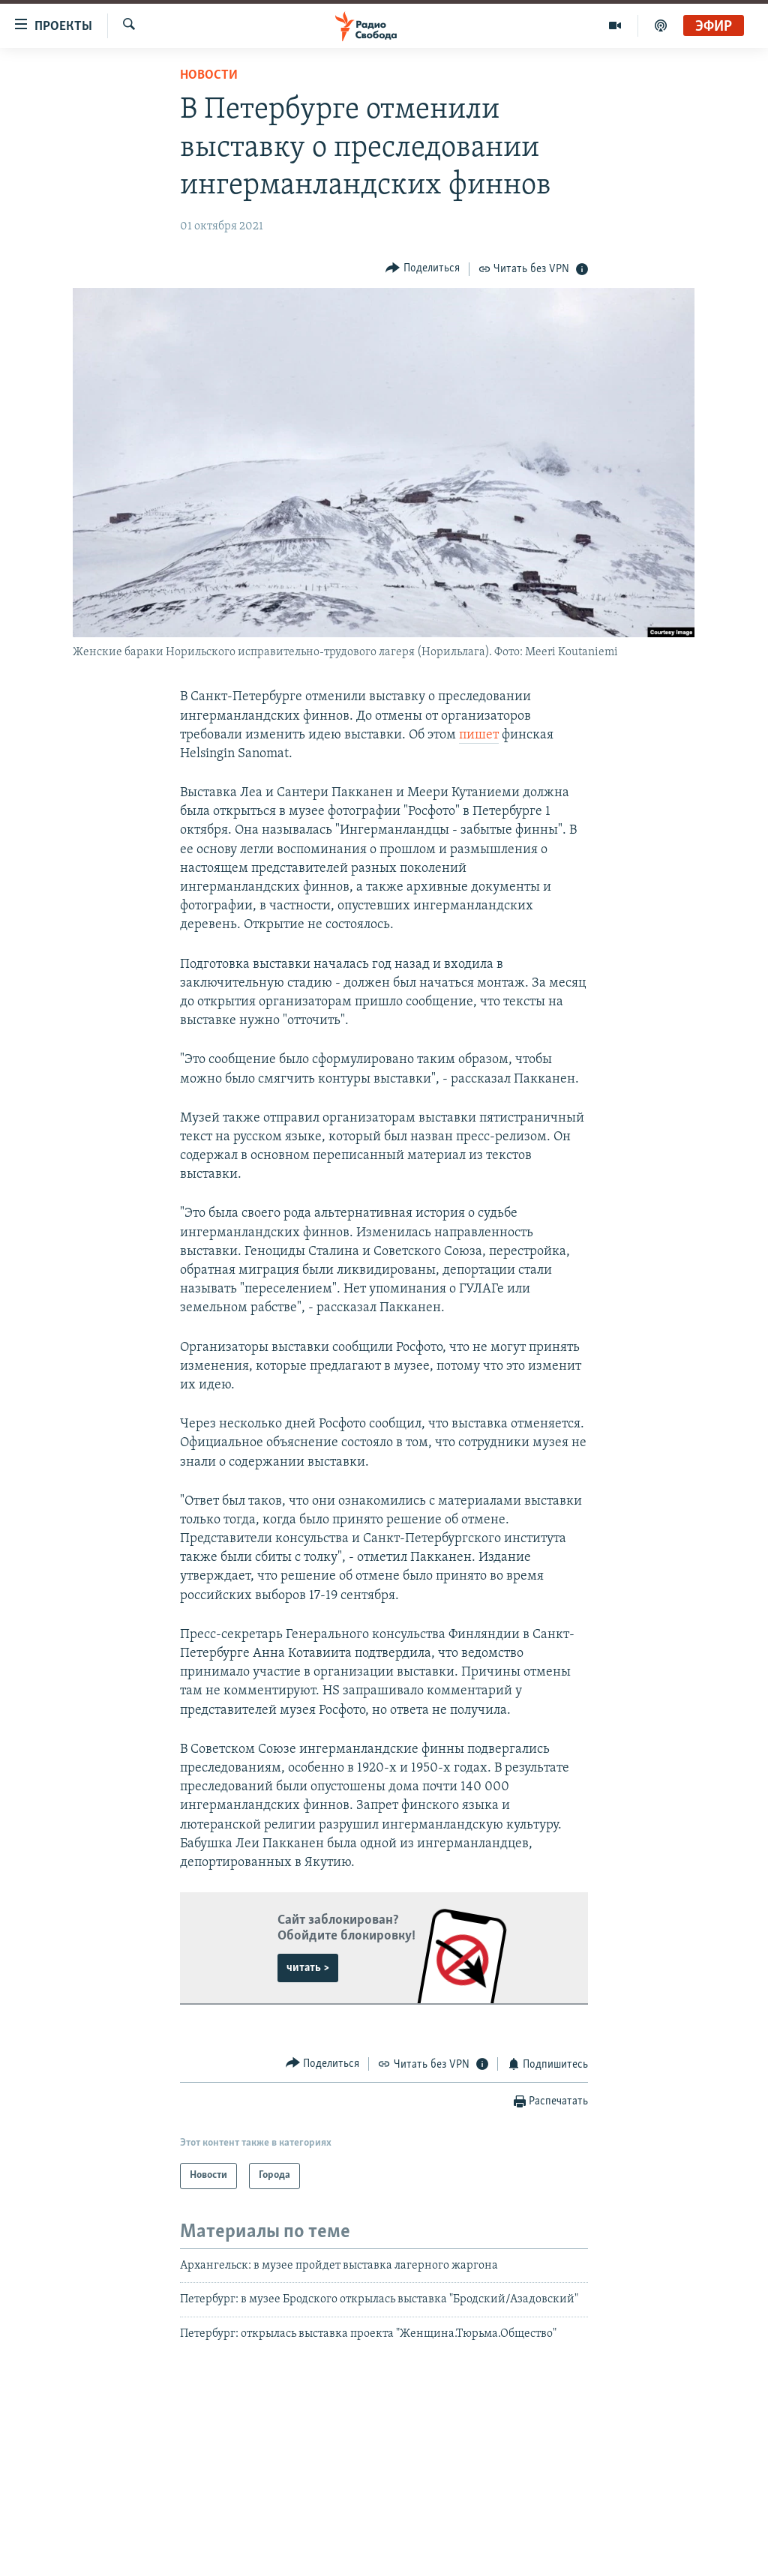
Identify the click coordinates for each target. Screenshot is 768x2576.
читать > (307, 1968)
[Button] (423, 268)
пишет (479, 735)
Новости (209, 75)
